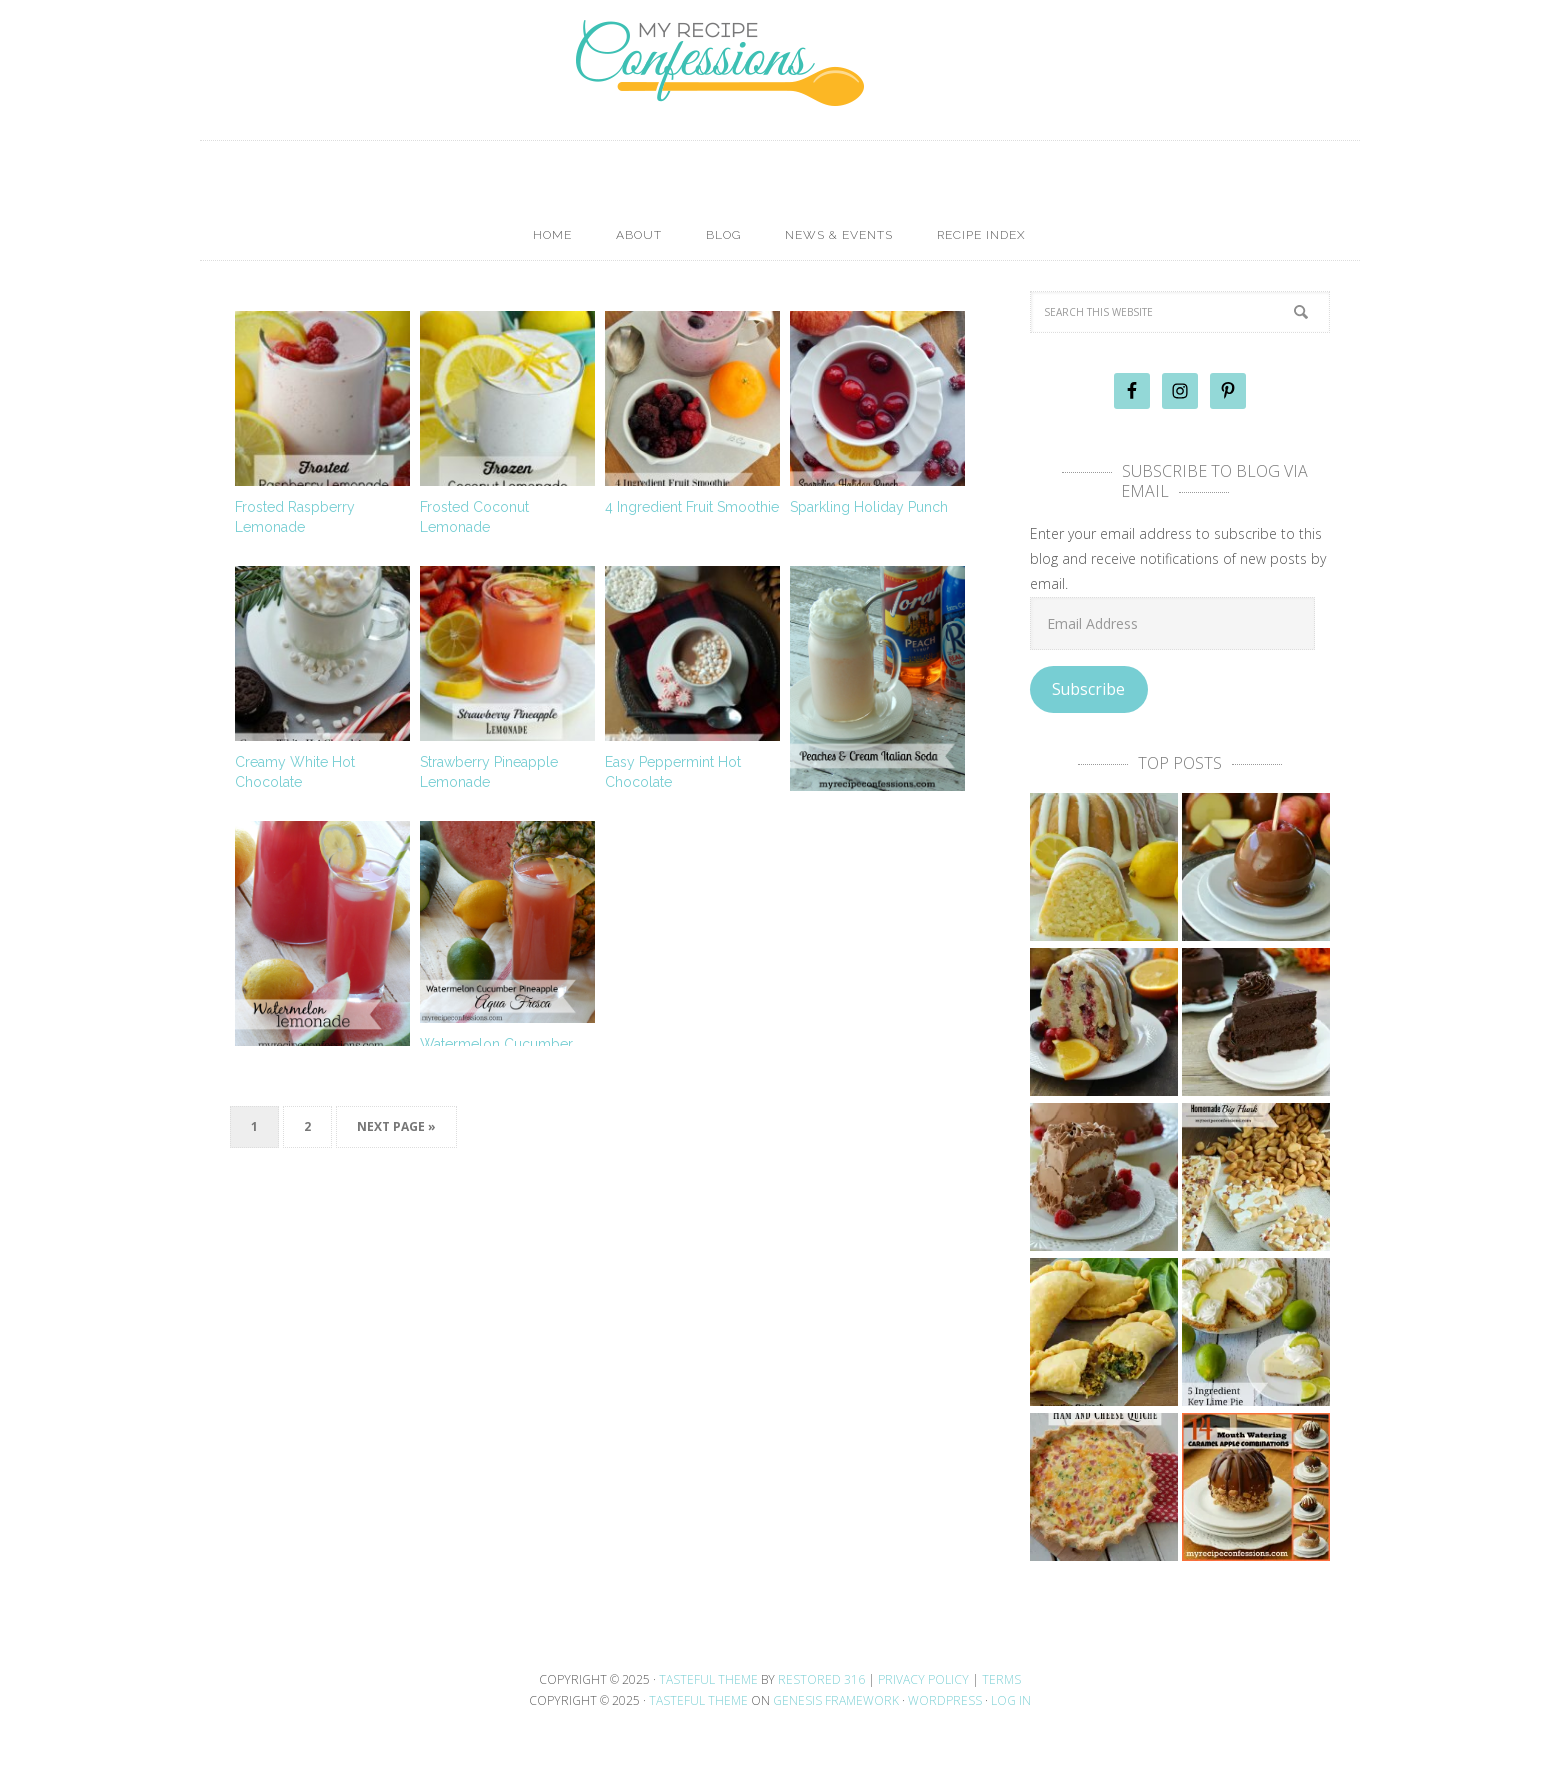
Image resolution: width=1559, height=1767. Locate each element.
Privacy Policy (923, 1679)
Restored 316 (821, 1679)
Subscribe (1088, 689)
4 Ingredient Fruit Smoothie (692, 507)
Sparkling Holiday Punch (869, 507)
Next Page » (396, 1126)
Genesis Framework (836, 1700)
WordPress (945, 1700)
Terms (1001, 1679)
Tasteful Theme (698, 1700)
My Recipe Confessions (780, 95)
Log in (1011, 1700)
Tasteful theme (708, 1679)
